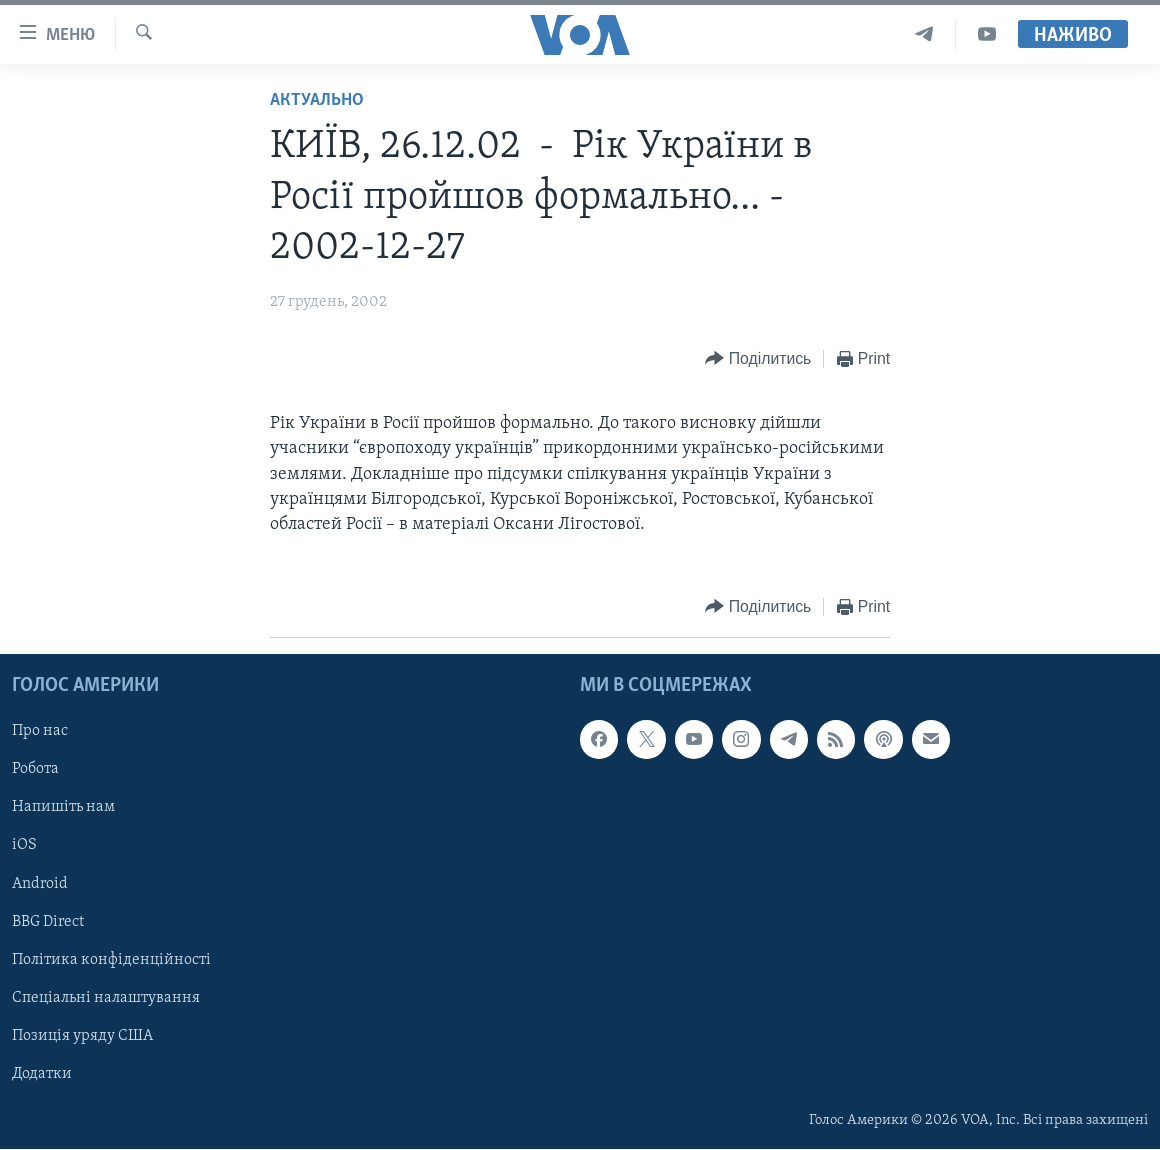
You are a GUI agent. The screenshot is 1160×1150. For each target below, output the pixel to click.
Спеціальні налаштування (106, 998)
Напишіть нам (63, 808)
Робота (35, 770)
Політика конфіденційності (111, 960)
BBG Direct (48, 922)
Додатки (42, 1074)
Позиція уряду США (82, 1036)
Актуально (317, 100)
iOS (24, 846)
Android (40, 884)
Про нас (40, 732)
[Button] (758, 359)
